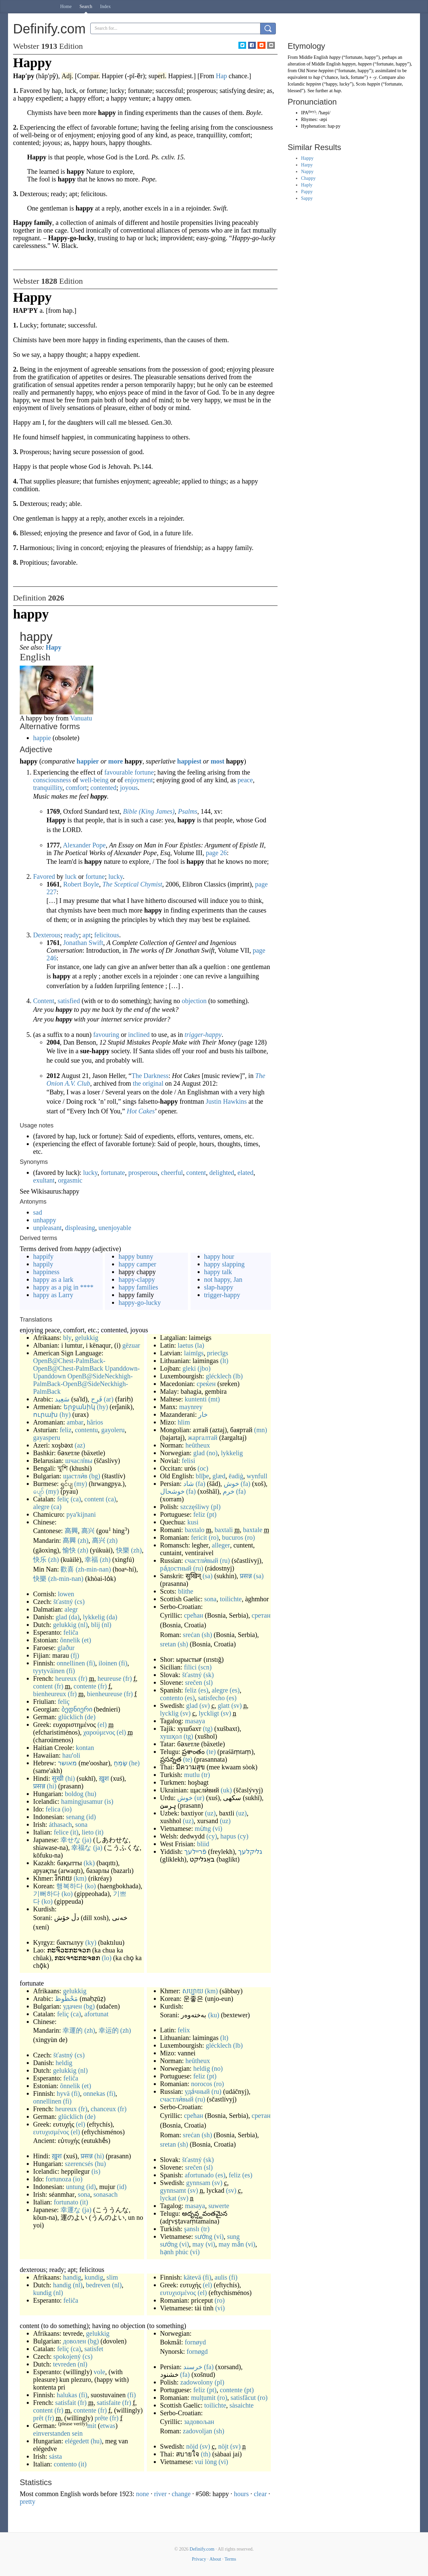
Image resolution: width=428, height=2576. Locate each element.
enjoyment (139, 780)
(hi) (70, 1778)
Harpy (307, 164)
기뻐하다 (46, 1893)
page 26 (216, 852)
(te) (211, 1751)
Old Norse (307, 70)
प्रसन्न (39, 1786)
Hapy (54, 647)
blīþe (202, 1476)
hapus (228, 1836)
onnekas (94, 2093)
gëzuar (131, 1345)
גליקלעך (250, 1851)
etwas (107, 2425)
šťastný (63, 1601)
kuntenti (196, 1399)
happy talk (218, 1271)
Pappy (307, 191)
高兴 (88, 1530)
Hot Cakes (141, 1111)
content (196, 1172)
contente (85, 1686)
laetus (185, 1345)
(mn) (260, 1430)
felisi (188, 1460)
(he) (134, 1763)
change (181, 2493)
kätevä (192, 2277)
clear (260, 2493)
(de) (90, 1717)
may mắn (231, 2244)
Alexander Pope (84, 845)
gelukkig (86, 1337)
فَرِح (96, 1399)
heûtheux (198, 1445)
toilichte (231, 1599)
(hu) (90, 1793)
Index (105, 6)
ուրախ (45, 1414)
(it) (74, 1832)
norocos (201, 2083)
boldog (74, 1793)
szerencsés (79, 2163)
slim (112, 2277)
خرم (228, 1491)
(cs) (80, 1601)
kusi (192, 1522)
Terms (230, 2559)
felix (184, 2030)
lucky (115, 876)
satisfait (65, 2402)
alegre (41, 1506)
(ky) (90, 1942)
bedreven (98, 2285)
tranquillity (48, 787)
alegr (71, 1609)
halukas (67, 2395)
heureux (66, 1678)
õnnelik (70, 1640)
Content (43, 1000)
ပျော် (38, 1491)
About (215, 2559)
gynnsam (198, 2182)
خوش (231, 1483)
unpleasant (47, 1227)
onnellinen (71, 1663)
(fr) (83, 1678)
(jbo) (204, 1368)
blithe (185, 1591)
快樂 (122, 1550)
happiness (46, 1271)
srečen (193, 1682)
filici (190, 1667)
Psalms (187, 811)
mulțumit (203, 2397)
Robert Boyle (81, 884)
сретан (261, 1615)
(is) (108, 1801)
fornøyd (195, 2342)
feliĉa (71, 1632)
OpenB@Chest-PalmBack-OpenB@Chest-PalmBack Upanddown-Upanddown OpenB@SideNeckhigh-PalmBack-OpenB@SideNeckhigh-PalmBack (86, 1376)
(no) (211, 1453)
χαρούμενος (99, 1732)
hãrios (95, 1422)
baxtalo (194, 1529)
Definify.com (202, 2549)
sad (37, 1212)
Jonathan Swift (83, 942)
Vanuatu (81, 718)
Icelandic (296, 84)
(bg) (94, 1476)
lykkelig (94, 1617)
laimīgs (194, 1353)
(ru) (225, 1560)
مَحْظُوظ (66, 1998)
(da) (74, 1617)
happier (88, 761)
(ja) (87, 1840)
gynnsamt (173, 2190)
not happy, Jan (223, 1279)
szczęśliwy (194, 1506)
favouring (106, 1034)
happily (43, 1264)
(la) (199, 1345)
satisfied (69, 1000)
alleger (221, 1545)
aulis (221, 2277)
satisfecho (211, 1698)
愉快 (69, 1550)
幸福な (81, 1847)
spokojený (67, 2356)
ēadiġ (236, 1476)
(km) (80, 1878)
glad (61, 1617)
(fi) (91, 1663)
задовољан (199, 2421)
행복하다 (69, 1886)
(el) (102, 1724)
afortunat (96, 2014)
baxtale (252, 1529)
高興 (71, 1530)
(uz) (210, 1813)
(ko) (90, 1886)
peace (245, 780)
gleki (189, 1368)
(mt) (214, 1399)
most (217, 761)
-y (375, 77)
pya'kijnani (81, 1514)
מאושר (67, 1763)
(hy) (102, 1406)
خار (203, 1414)
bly (67, 1337)
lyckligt (209, 1713)
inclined (138, 1034)
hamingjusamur (82, 1801)
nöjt (223, 2446)
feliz (66, 1430)
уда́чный (197, 2091)
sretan (168, 1644)
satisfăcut (243, 2397)
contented (103, 787)
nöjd (192, 2446)
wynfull (256, 1476)
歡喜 (67, 1569)
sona (81, 1824)
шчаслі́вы (78, 1460)
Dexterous (47, 935)
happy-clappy (136, 1279)
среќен (206, 1383)
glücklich (70, 1717)
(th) (206, 2454)
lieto (88, 1832)
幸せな (71, 1840)
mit (91, 2425)
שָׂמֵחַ (120, 1763)
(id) (91, 1816)
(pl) (216, 1506)
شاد (188, 1483)
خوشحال (172, 1491)
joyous (129, 787)
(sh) (207, 1634)
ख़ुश (104, 1778)
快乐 (39, 1559)
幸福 (91, 1559)
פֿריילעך (195, 1851)
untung (75, 2186)
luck (71, 876)
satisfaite (109, 2402)
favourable (118, 772)
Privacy (199, 2559)
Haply (306, 184)
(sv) (204, 1705)
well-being (94, 780)
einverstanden (51, 2433)
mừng (203, 1828)
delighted (221, 1172)
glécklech (218, 1376)
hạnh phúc (174, 2252)
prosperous (143, 1172)
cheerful (172, 1172)
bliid (203, 1844)
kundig (94, 2277)
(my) (80, 1483)
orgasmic (70, 1180)
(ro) (214, 1537)
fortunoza (58, 2179)
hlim (184, 1422)
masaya (195, 1721)
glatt (224, 1705)
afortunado (199, 2175)
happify (43, 1256)
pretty (27, 2501)
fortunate (113, 1172)
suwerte (218, 2205)
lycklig (169, 1713)
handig (72, 2277)
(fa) (200, 1483)
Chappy (308, 178)
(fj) (75, 1655)
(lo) (106, 1957)
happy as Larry (53, 1295)
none (142, 2493)
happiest (189, 761)
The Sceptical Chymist (132, 884)
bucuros (232, 1537)
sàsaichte (241, 2405)
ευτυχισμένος (51, 2132)
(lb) (238, 1376)
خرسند (192, 2366)
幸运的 (109, 2030)
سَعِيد (62, 1399)
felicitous (106, 935)
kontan (85, 1747)
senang (75, 1816)
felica (52, 1809)
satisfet (93, 2348)
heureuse (109, 1678)
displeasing (80, 1227)
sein (77, 2433)
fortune (144, 772)
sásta (55, 2456)
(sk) (208, 1674)
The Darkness (150, 1075)
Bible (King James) (149, 811)
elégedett (77, 2441)
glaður (66, 1647)
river (160, 2493)
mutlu (192, 1774)
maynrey (191, 1406)
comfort (76, 787)
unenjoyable (115, 1227)
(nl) (83, 1624)
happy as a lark (53, 1279)
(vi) (217, 1828)
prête (101, 2418)
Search (86, 6)
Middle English (313, 57)
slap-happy (218, 1287)
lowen (66, 1594)
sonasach (106, 2194)
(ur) (199, 1797)
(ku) (213, 2015)
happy (334, 57)
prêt (38, 2418)
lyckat (168, 2198)
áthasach (60, 1824)
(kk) (89, 1863)
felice (61, 1832)
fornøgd (197, 2351)
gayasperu (46, 1437)
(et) (86, 1640)
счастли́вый (201, 1560)
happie (42, 737)
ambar (75, 1422)
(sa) (208, 1576)
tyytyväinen (49, 1670)
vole (99, 2372)
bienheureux (49, 1694)
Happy (307, 158)
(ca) (76, 1499)
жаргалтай (203, 1437)
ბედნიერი (77, 1709)
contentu (86, 1430)
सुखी (58, 1778)
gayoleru (113, 1430)
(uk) (226, 1790)
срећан (193, 1615)
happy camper (137, 1264)
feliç (63, 1499)
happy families (138, 1287)
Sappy (307, 198)
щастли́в (75, 1476)
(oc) (203, 1468)
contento (171, 1698)
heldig (64, 2062)
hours (241, 2493)
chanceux (103, 2109)
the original (148, 1083)
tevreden (64, 2364)
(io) (67, 1809)
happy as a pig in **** (63, 1287)
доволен (74, 2341)
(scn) (205, 1667)
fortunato (66, 2202)
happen (364, 63)
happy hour (219, 1256)
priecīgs (217, 1353)
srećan (191, 1634)
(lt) (224, 1360)
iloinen (108, 1663)
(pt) (211, 1514)
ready (71, 935)
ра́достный (176, 1568)
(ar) (109, 1399)
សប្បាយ (192, 1991)
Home (66, 6)
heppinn (325, 70)
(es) (203, 1690)
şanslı (192, 2228)
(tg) (208, 1728)
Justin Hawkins (226, 1101)
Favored (44, 876)
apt (87, 935)
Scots (361, 84)
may (198, 2244)
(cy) (211, 1836)
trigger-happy (203, 1034)
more (115, 761)
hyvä (63, 2093)
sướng (203, 2236)
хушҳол (171, 1736)
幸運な (71, 2209)
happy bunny (135, 1256)
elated (245, 1172)
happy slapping (224, 1264)
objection (194, 1000)
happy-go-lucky (139, 1302)
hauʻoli (71, 1755)
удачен (72, 2006)
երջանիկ (79, 1406)
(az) (80, 1445)
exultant (44, 1180)
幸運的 (73, 2030)
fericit (199, 1537)
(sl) (208, 1682)
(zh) (83, 1540)
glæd (218, 1476)
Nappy (307, 171)
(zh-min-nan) (93, 1569)
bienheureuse (104, 1694)
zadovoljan (197, 2431)
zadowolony (196, 2382)
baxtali (224, 1529)
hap (316, 77)
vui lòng (206, 2461)
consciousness (52, 780)
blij (95, 1624)
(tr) (205, 1774)
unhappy (44, 1220)
